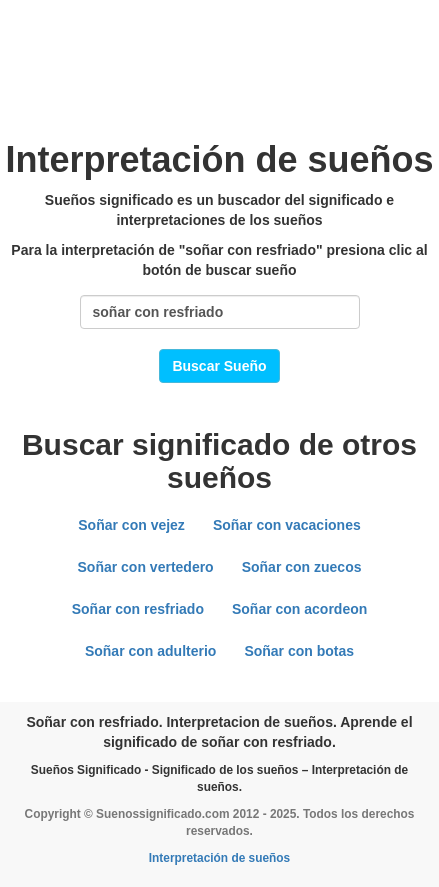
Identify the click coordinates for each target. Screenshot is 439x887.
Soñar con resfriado (138, 609)
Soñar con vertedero (146, 567)
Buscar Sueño (219, 366)
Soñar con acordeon (299, 609)
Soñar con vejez (131, 525)
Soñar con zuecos (302, 567)
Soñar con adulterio (150, 651)
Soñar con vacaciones (287, 525)
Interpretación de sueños (219, 858)
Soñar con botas (299, 651)
